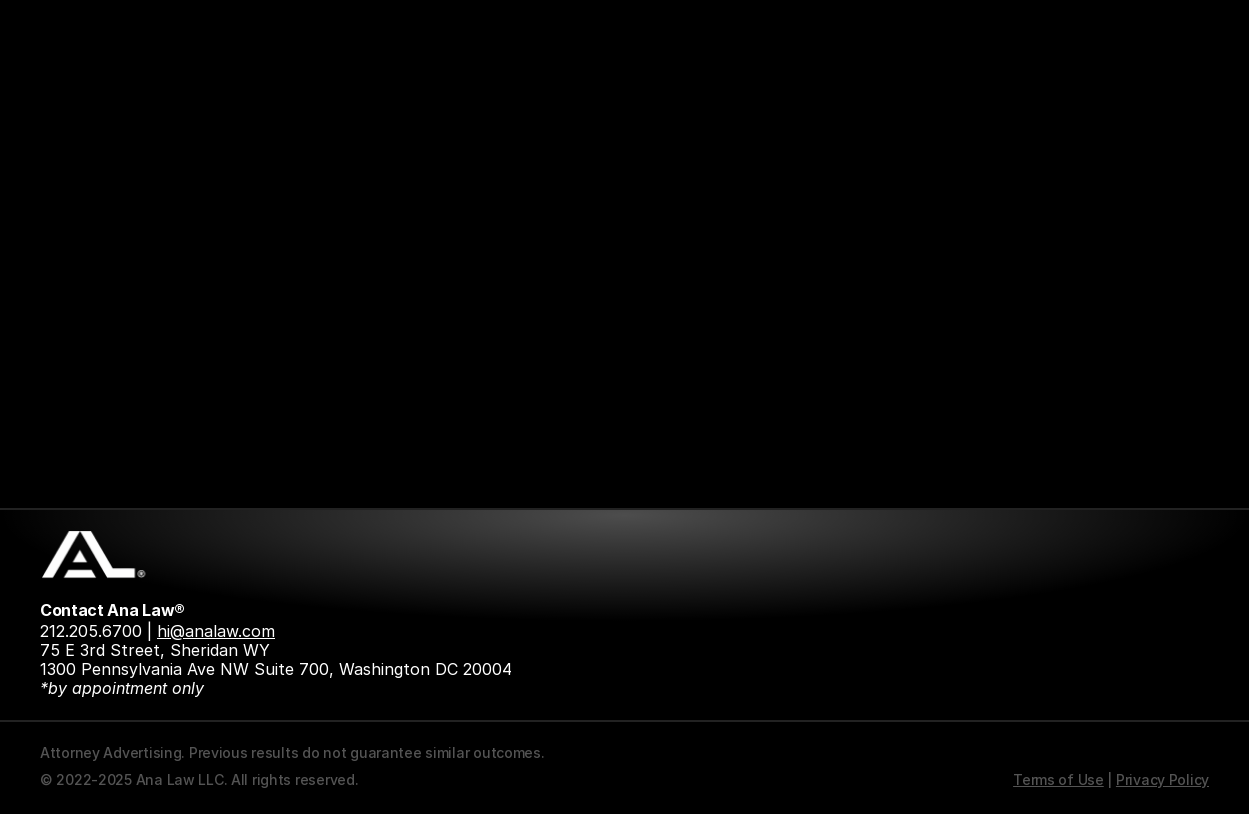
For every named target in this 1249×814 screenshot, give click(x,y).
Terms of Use (1058, 779)
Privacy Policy (1162, 779)
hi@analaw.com (216, 631)
